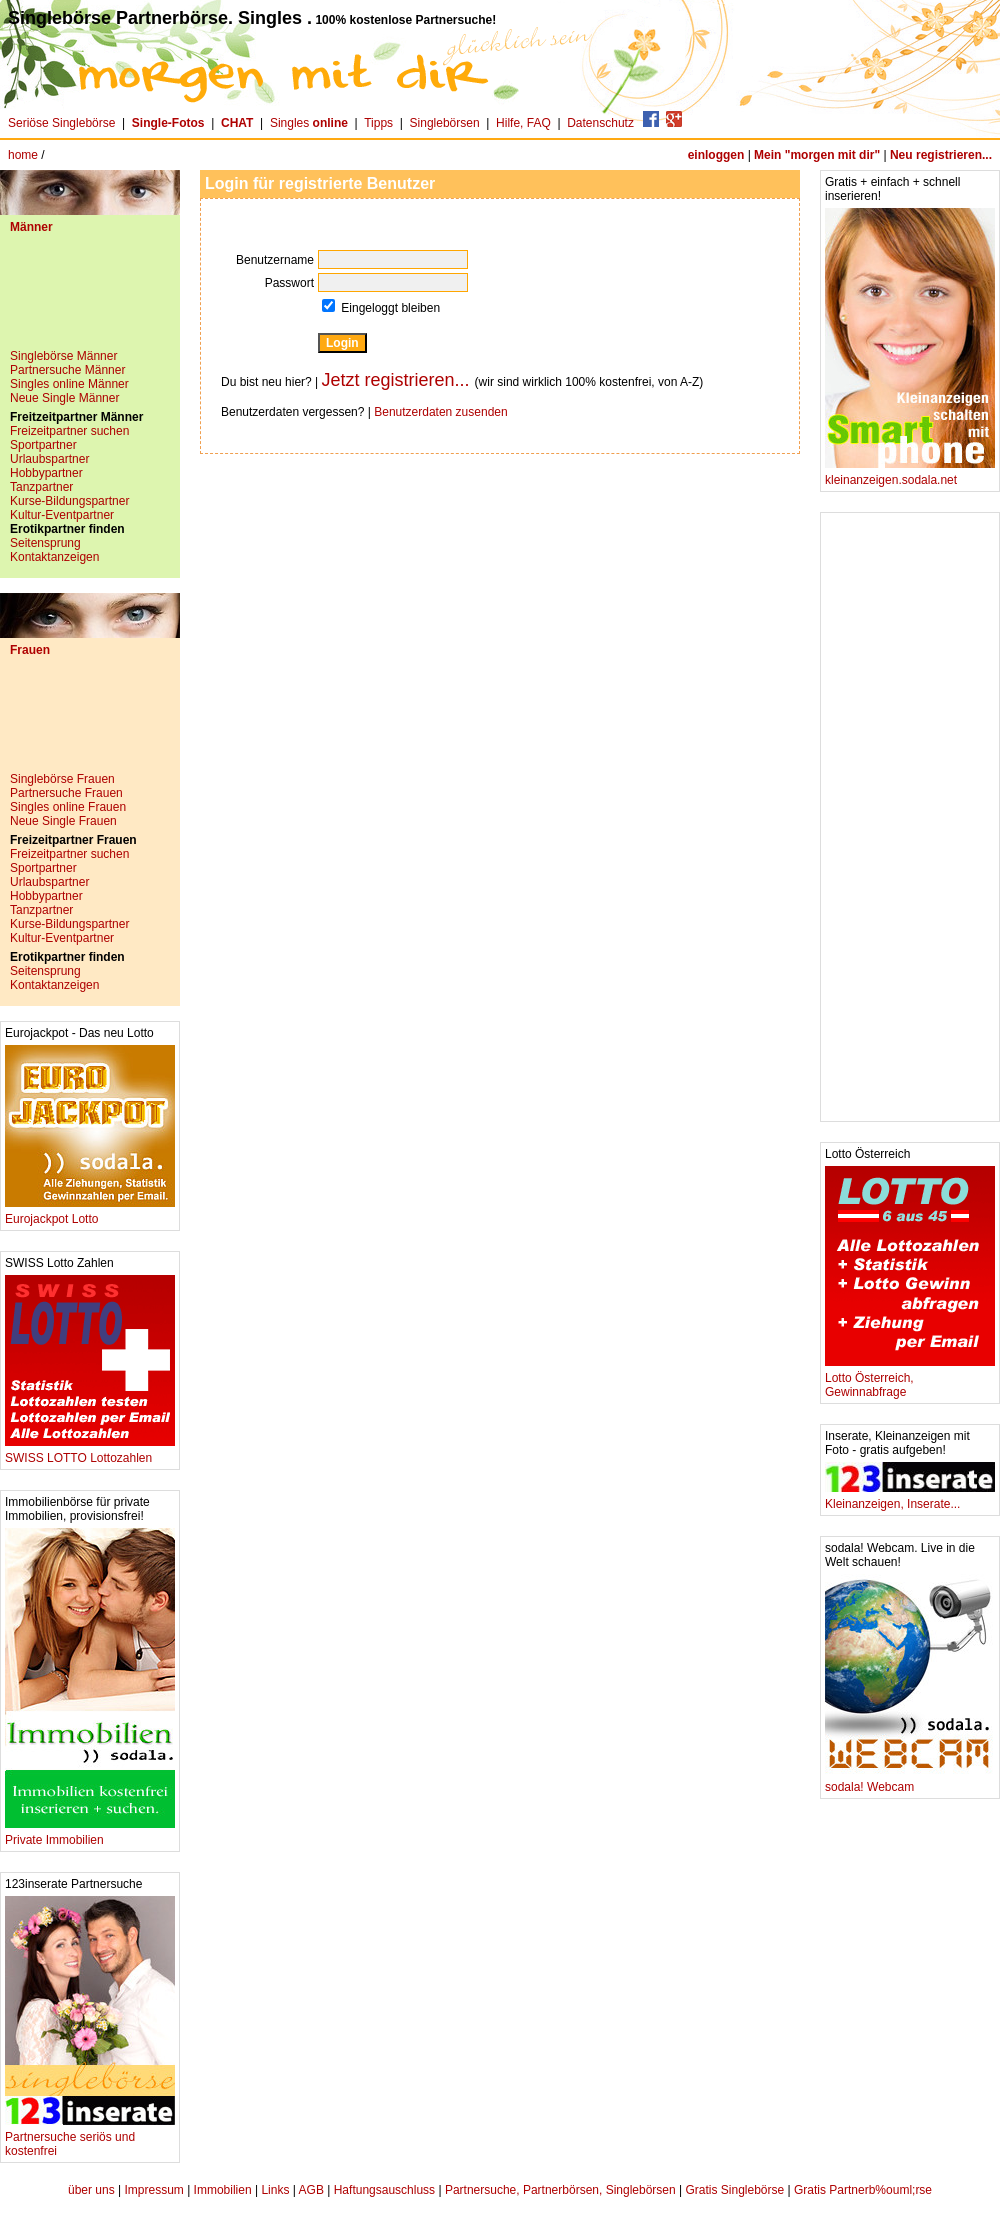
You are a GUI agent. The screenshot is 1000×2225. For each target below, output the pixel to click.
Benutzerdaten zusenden (440, 412)
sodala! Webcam (910, 1781)
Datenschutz (600, 123)
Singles (310, 123)
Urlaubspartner (49, 459)
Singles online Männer (69, 384)
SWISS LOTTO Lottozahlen (90, 1452)
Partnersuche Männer (67, 370)
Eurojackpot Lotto (90, 1213)
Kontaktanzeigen (54, 557)
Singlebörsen (445, 123)
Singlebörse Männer (63, 356)
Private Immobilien (90, 1834)
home (23, 155)
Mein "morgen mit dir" (817, 155)
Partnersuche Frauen (66, 793)
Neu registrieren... (941, 155)
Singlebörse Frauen (62, 779)
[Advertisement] (90, 299)
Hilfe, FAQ (523, 123)
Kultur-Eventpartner (62, 515)
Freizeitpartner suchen (69, 431)
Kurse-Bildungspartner (69, 501)
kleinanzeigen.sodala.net (910, 474)
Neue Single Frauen (63, 821)
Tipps (378, 123)
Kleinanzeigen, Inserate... (910, 1498)
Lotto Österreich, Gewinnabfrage (910, 1379)
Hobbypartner (46, 473)
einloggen (716, 155)
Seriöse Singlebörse (61, 123)
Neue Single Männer (64, 398)
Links (275, 2190)
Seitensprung (45, 543)
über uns (91, 2190)
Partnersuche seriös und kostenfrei (90, 2138)
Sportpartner (43, 445)
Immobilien (223, 2190)
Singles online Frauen (68, 807)
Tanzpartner (41, 487)
